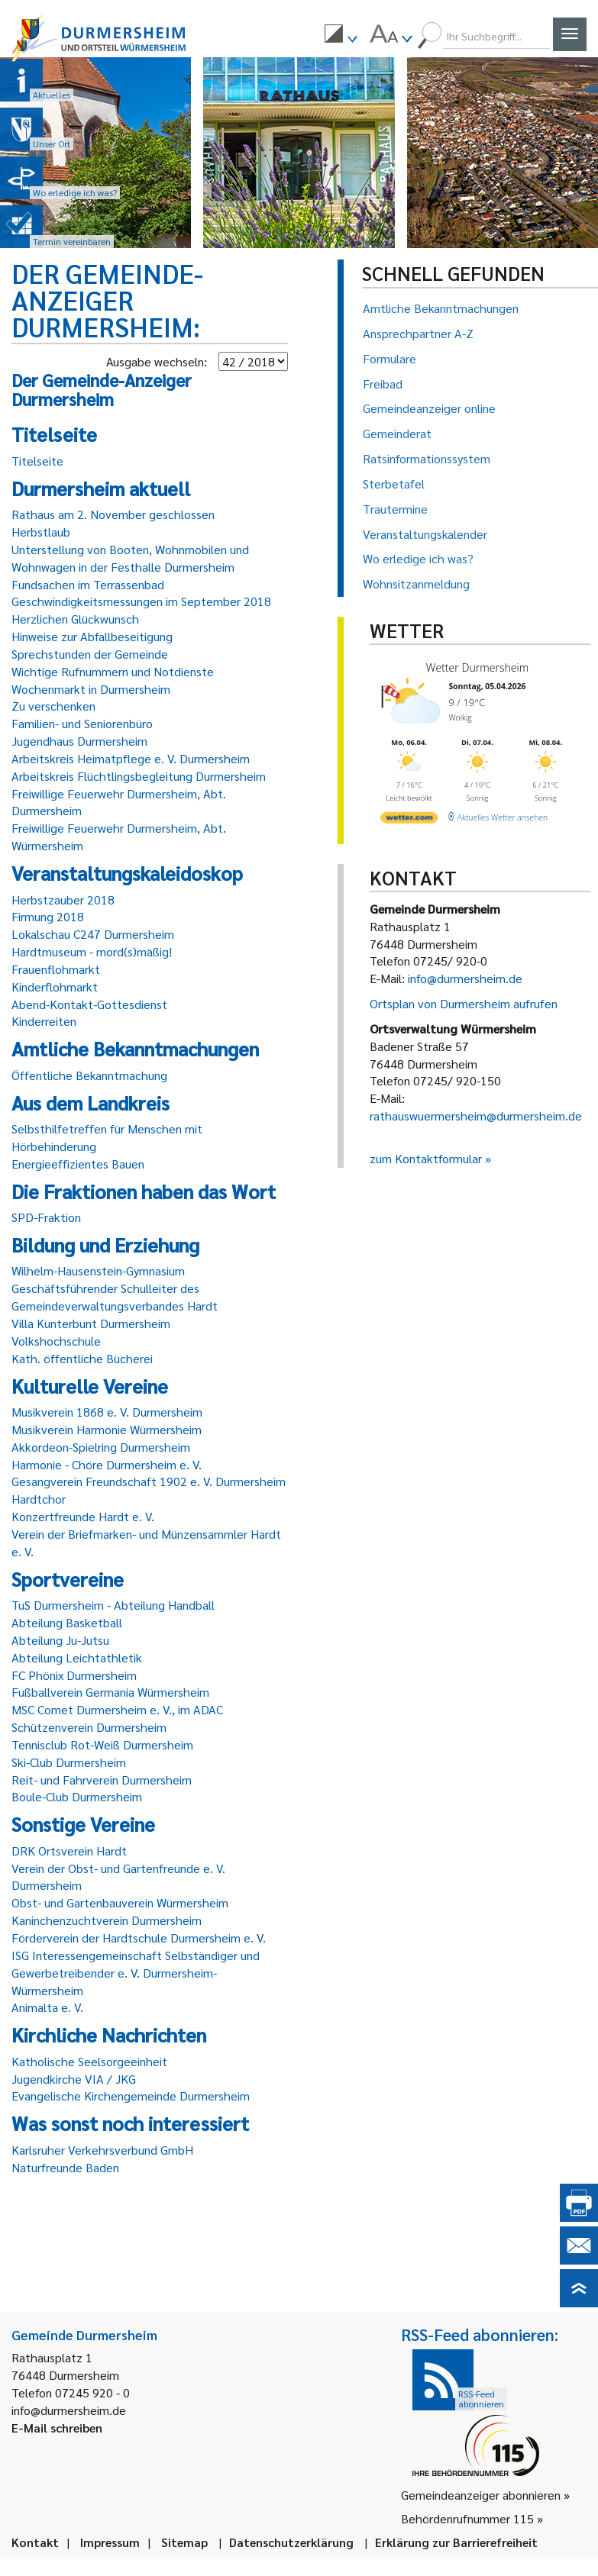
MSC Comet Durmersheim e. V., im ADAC (117, 1709)
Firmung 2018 (47, 916)
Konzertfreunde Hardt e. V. (82, 1516)
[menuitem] (340, 36)
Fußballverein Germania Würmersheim (110, 1692)
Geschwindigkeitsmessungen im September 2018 (141, 601)
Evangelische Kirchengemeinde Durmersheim (130, 2096)
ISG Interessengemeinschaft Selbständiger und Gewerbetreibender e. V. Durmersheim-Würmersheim (135, 1972)
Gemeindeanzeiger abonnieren (481, 2495)
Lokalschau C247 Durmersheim (92, 934)
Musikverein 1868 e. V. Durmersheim (106, 1412)
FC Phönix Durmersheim (74, 1675)
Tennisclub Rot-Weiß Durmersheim (102, 1744)
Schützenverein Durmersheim (88, 1727)
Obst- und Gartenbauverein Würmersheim (119, 1902)
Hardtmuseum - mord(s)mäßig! (91, 951)
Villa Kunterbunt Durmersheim (90, 1323)
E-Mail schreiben (56, 2428)
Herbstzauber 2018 (63, 899)
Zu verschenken (53, 706)
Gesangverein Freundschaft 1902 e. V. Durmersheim (148, 1481)
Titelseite (37, 461)
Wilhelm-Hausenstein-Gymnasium (98, 1270)
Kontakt (35, 2542)
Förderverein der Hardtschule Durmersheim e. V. (138, 1938)
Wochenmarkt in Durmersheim (90, 689)
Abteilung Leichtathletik (76, 1657)
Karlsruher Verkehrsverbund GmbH (102, 2150)
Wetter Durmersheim (476, 667)
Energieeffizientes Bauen (77, 1164)
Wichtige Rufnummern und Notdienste (112, 671)
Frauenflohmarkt (55, 969)
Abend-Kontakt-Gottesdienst (89, 1004)
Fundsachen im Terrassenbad (87, 584)
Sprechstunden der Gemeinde (89, 654)
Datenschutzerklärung (291, 2542)
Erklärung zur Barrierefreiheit (456, 2542)
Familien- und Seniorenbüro (82, 723)
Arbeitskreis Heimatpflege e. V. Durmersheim (130, 758)
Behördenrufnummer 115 (467, 2518)
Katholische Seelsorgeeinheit (89, 2061)
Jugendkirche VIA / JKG (73, 2079)
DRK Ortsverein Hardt (69, 1851)
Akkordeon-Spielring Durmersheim (100, 1447)
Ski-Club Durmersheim (68, 1762)
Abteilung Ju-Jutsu (60, 1640)
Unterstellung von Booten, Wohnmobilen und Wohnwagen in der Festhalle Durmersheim (130, 558)
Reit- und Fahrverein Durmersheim (101, 1780)
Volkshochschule (56, 1341)
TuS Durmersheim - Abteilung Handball (113, 1605)
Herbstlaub (40, 532)
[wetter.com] (409, 819)
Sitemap (184, 2542)
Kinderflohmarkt (54, 986)
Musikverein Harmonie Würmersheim (106, 1429)
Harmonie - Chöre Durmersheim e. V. (106, 1464)
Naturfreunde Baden (65, 2167)
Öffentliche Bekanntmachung (89, 1075)
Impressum (110, 2542)
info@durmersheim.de (465, 978)
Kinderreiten (43, 1021)
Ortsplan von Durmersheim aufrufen (464, 1003)
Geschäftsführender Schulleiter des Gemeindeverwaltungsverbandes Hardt (114, 1297)
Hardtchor (38, 1499)
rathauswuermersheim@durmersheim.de (476, 1115)
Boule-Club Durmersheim (76, 1796)
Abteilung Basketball (66, 1622)
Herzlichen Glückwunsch (75, 619)
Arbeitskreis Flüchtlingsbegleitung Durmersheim (138, 776)
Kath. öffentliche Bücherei (82, 1358)
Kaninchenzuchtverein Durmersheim (106, 1920)
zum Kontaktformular (426, 1158)
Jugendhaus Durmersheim (79, 741)
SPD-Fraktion (46, 1217)
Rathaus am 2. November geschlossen (113, 514)
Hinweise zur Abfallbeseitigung (92, 636)
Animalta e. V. (47, 2007)
